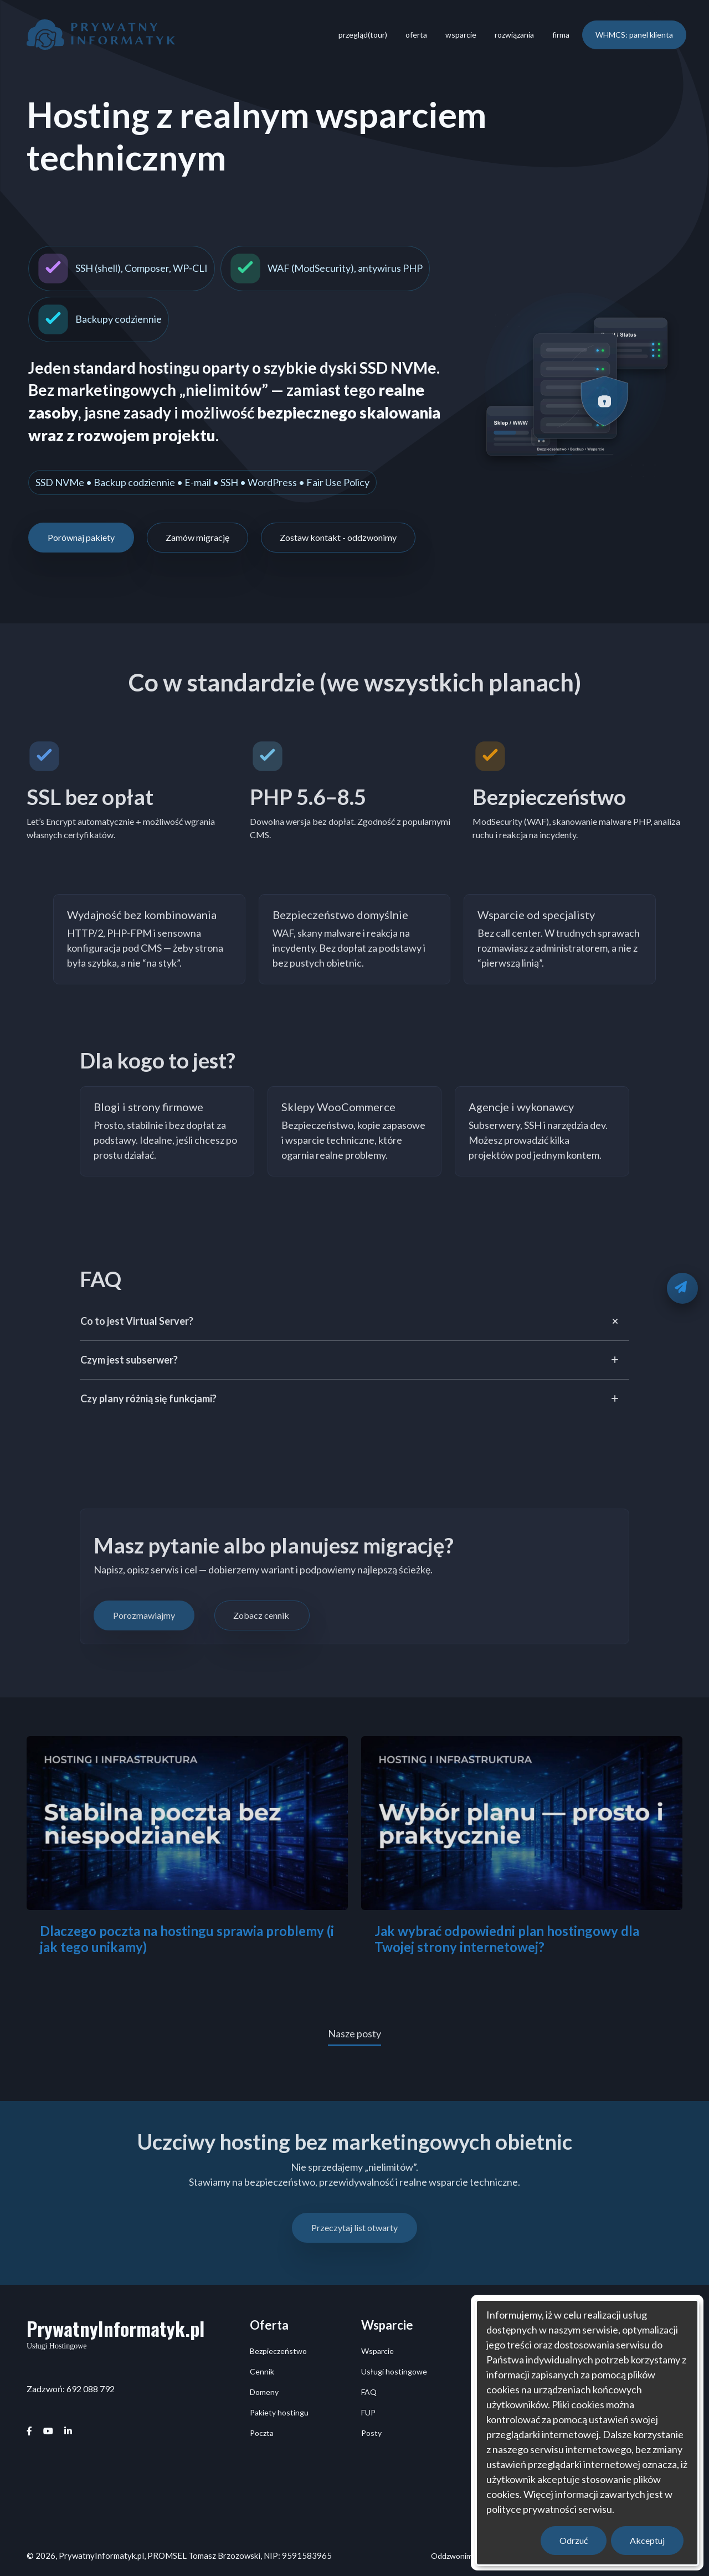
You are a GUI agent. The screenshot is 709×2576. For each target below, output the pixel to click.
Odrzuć (573, 2540)
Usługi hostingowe (394, 2371)
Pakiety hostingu (279, 2412)
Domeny (264, 2392)
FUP (368, 2412)
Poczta (262, 2433)
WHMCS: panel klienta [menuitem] (634, 34)
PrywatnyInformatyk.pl (115, 2328)
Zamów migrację (197, 537)
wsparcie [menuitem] (460, 34)
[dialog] (587, 2432)
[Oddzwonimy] (682, 1288)
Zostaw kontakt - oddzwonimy (338, 537)
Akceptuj (647, 2540)
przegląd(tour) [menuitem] (362, 34)
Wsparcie (377, 2351)
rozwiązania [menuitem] (514, 34)
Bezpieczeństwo (278, 2351)
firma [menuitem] (560, 34)
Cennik (262, 2371)
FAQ (369, 2392)
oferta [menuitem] (416, 34)
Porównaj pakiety (81, 537)
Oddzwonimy (453, 2555)
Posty (371, 2433)
